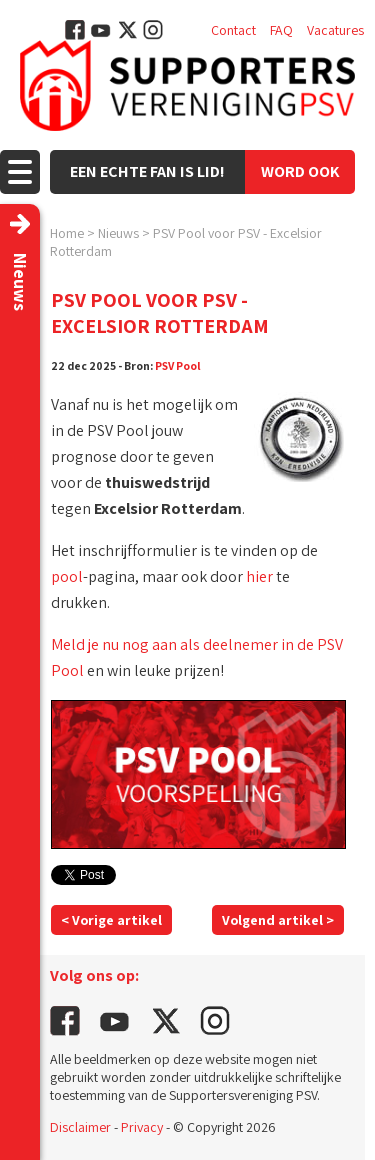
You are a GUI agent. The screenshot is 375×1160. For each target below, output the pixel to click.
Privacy (142, 1127)
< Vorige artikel (111, 920)
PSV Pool (178, 365)
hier (259, 576)
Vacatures (335, 30)
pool (67, 576)
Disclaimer (80, 1127)
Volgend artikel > (278, 920)
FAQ (281, 30)
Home (67, 233)
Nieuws (118, 233)
